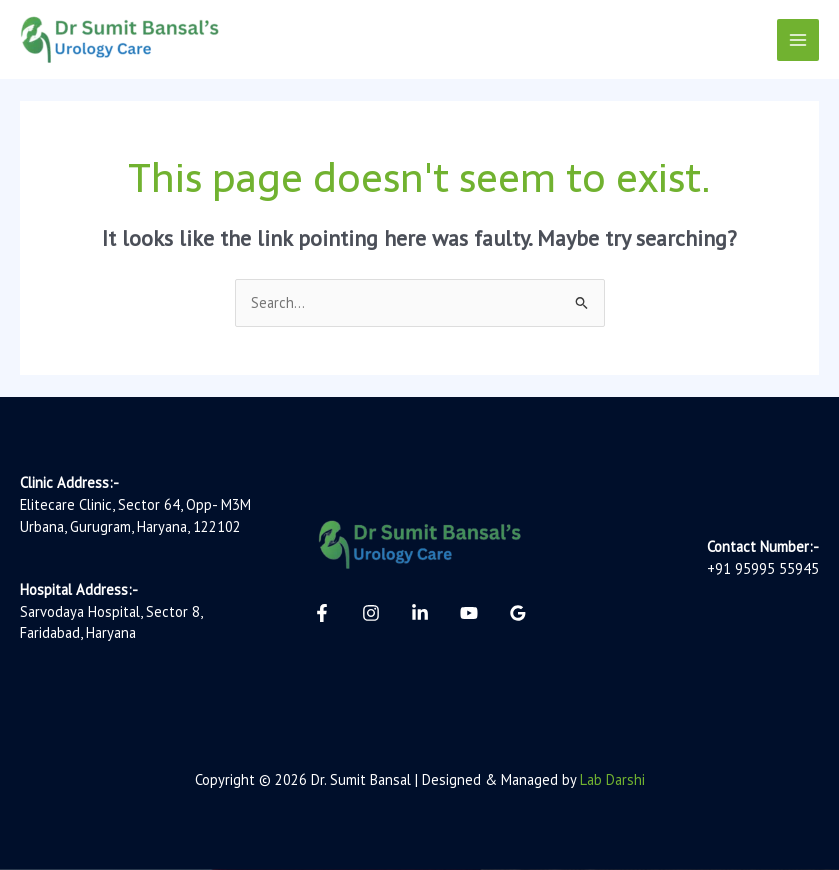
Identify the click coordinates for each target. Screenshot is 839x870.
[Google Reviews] (518, 613)
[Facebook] (322, 613)
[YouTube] (469, 613)
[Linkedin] (420, 613)
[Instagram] (371, 613)
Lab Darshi (612, 779)
